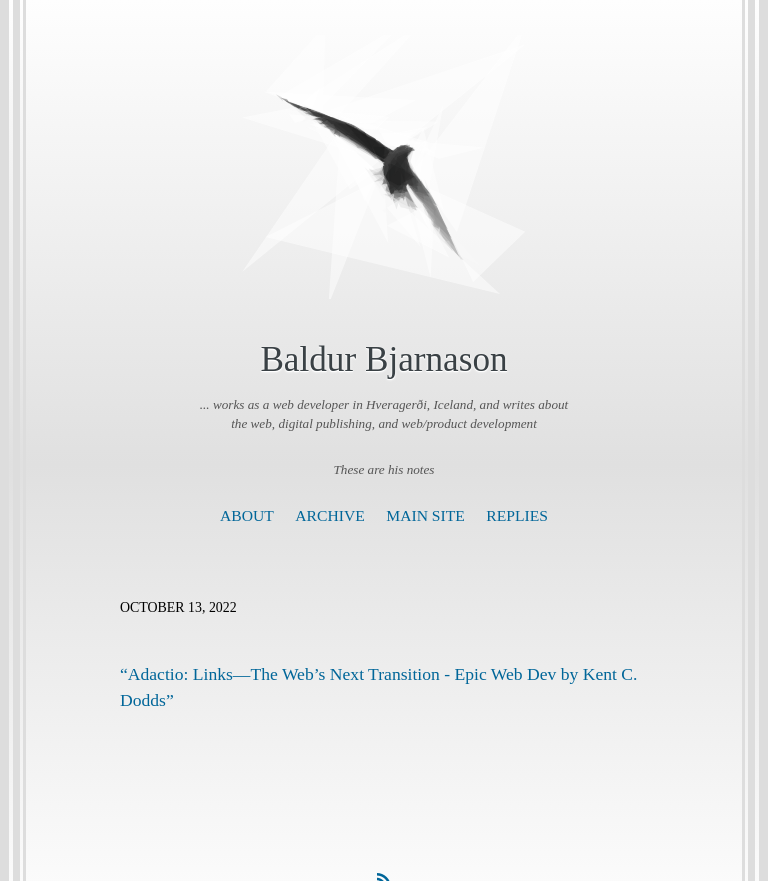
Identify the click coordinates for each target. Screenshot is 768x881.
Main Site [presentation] (425, 515)
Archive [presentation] (329, 515)
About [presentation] (247, 515)
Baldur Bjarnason (383, 359)
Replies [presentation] (517, 515)
